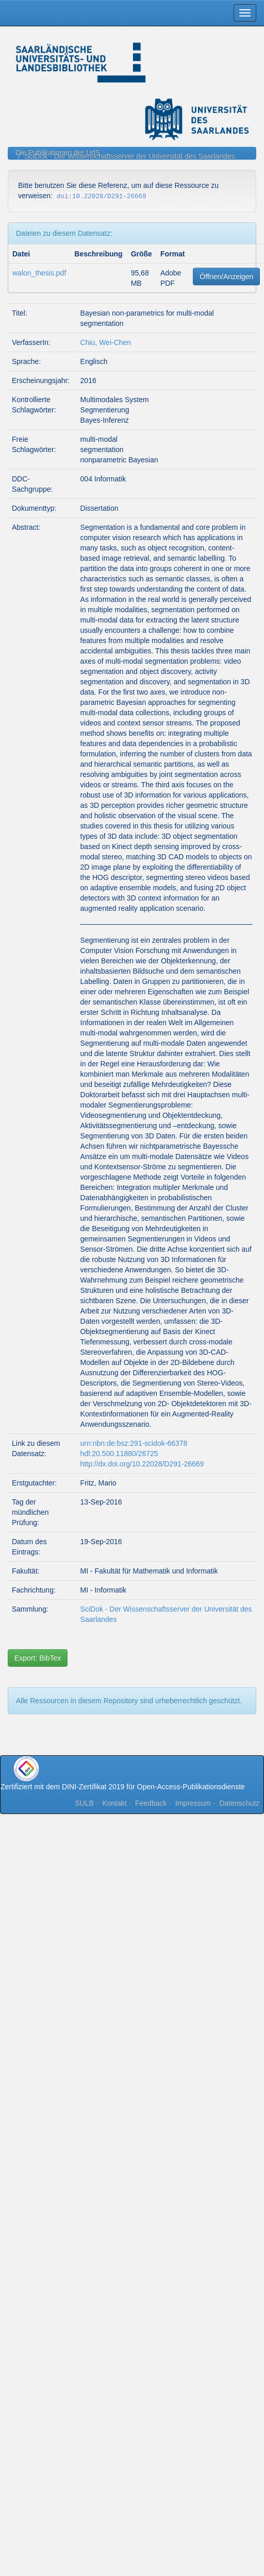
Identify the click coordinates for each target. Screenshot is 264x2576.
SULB (84, 1803)
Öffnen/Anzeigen (226, 276)
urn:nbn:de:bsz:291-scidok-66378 (134, 1443)
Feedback (151, 1803)
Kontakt (114, 1803)
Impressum (193, 1803)
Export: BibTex (37, 1658)
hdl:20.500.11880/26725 (119, 1453)
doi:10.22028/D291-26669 (101, 196)
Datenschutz (239, 1803)
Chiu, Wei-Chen (105, 342)
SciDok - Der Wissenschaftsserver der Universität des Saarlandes (130, 156)
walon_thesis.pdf (39, 273)
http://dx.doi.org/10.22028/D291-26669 (142, 1464)
